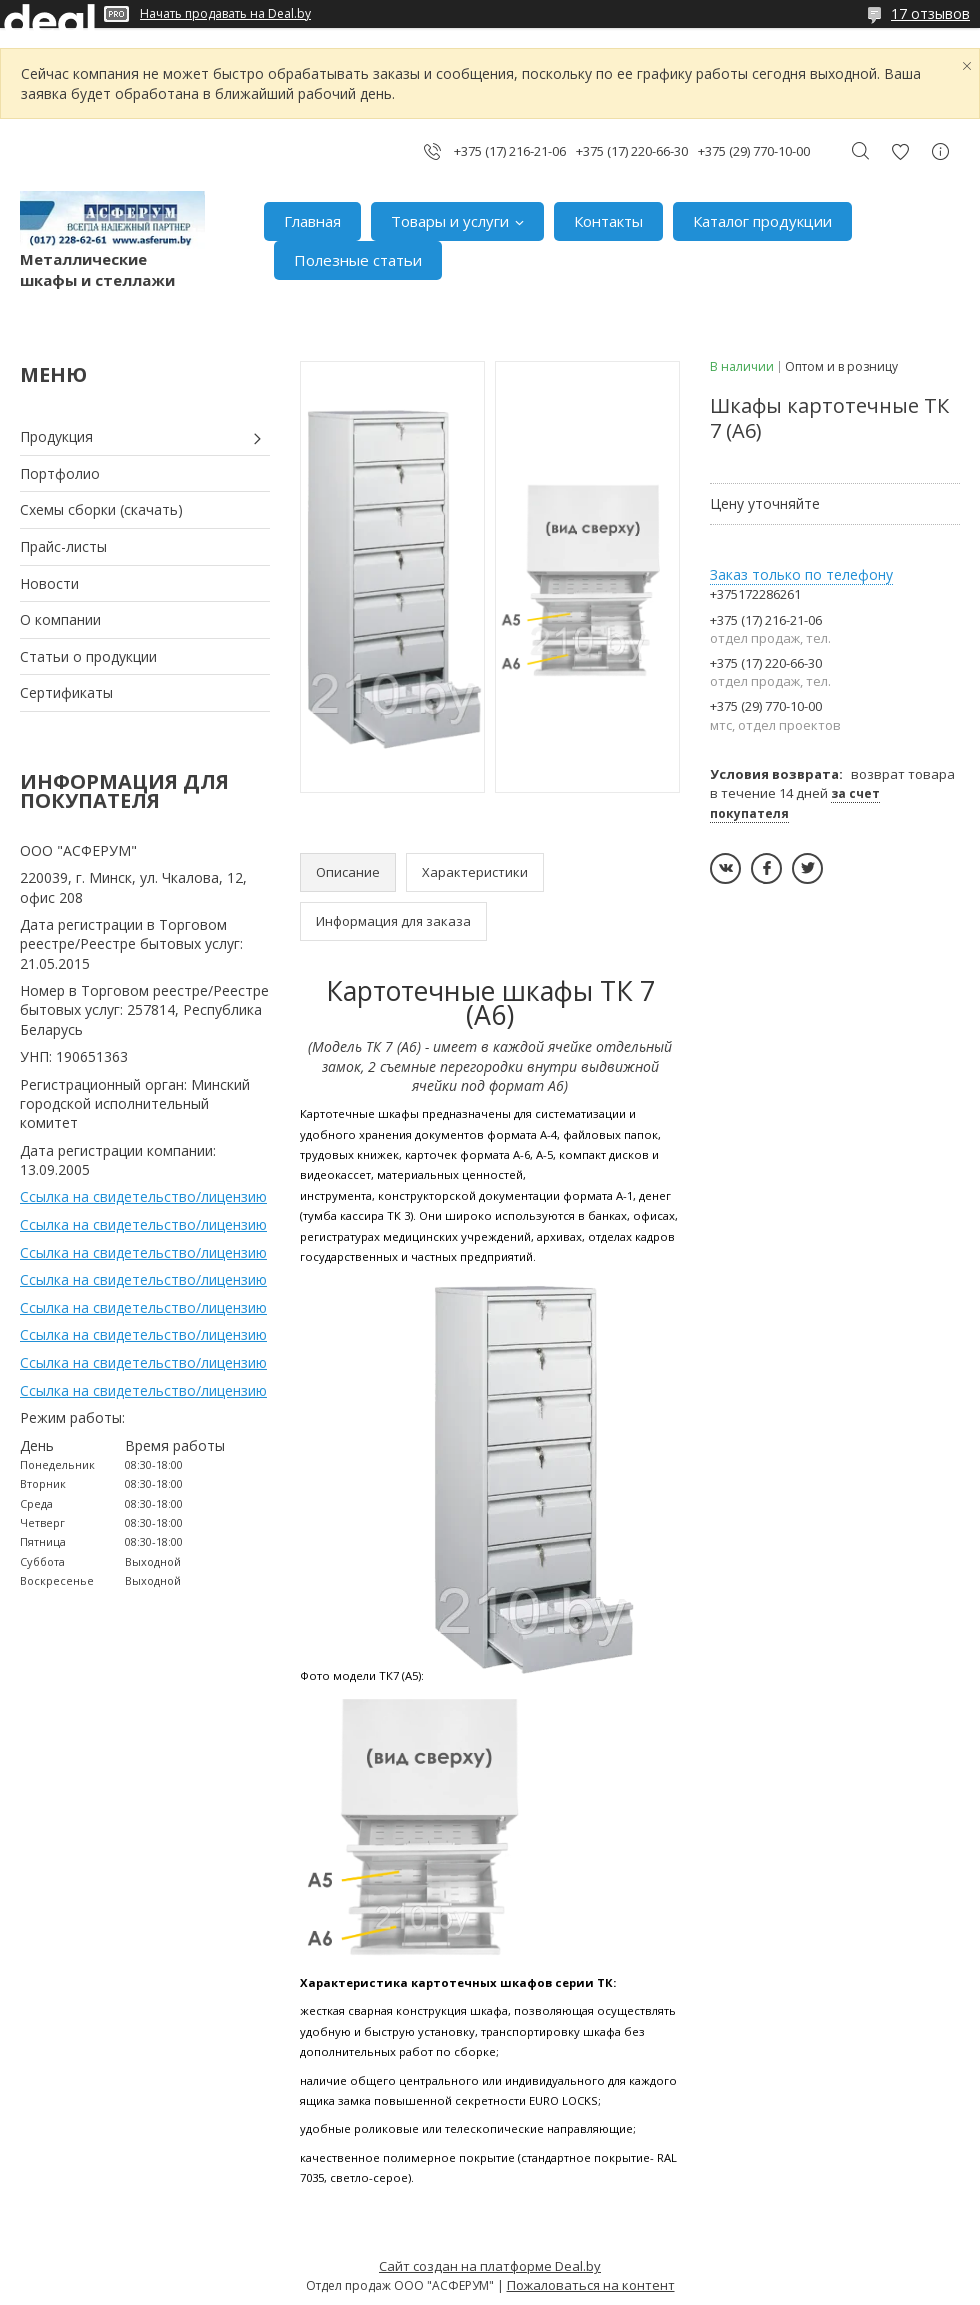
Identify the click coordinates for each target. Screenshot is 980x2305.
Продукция (56, 436)
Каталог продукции (762, 221)
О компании (60, 619)
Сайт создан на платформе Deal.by (490, 2266)
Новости (49, 583)
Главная (312, 221)
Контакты (608, 221)
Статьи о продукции (88, 656)
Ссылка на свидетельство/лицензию (143, 1196)
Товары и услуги (450, 221)
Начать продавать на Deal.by (225, 14)
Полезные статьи (358, 260)
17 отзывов (930, 13)
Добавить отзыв (900, 151)
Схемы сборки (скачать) (101, 509)
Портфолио (60, 473)
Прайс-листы (63, 546)
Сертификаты (66, 692)
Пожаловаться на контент (591, 2285)
